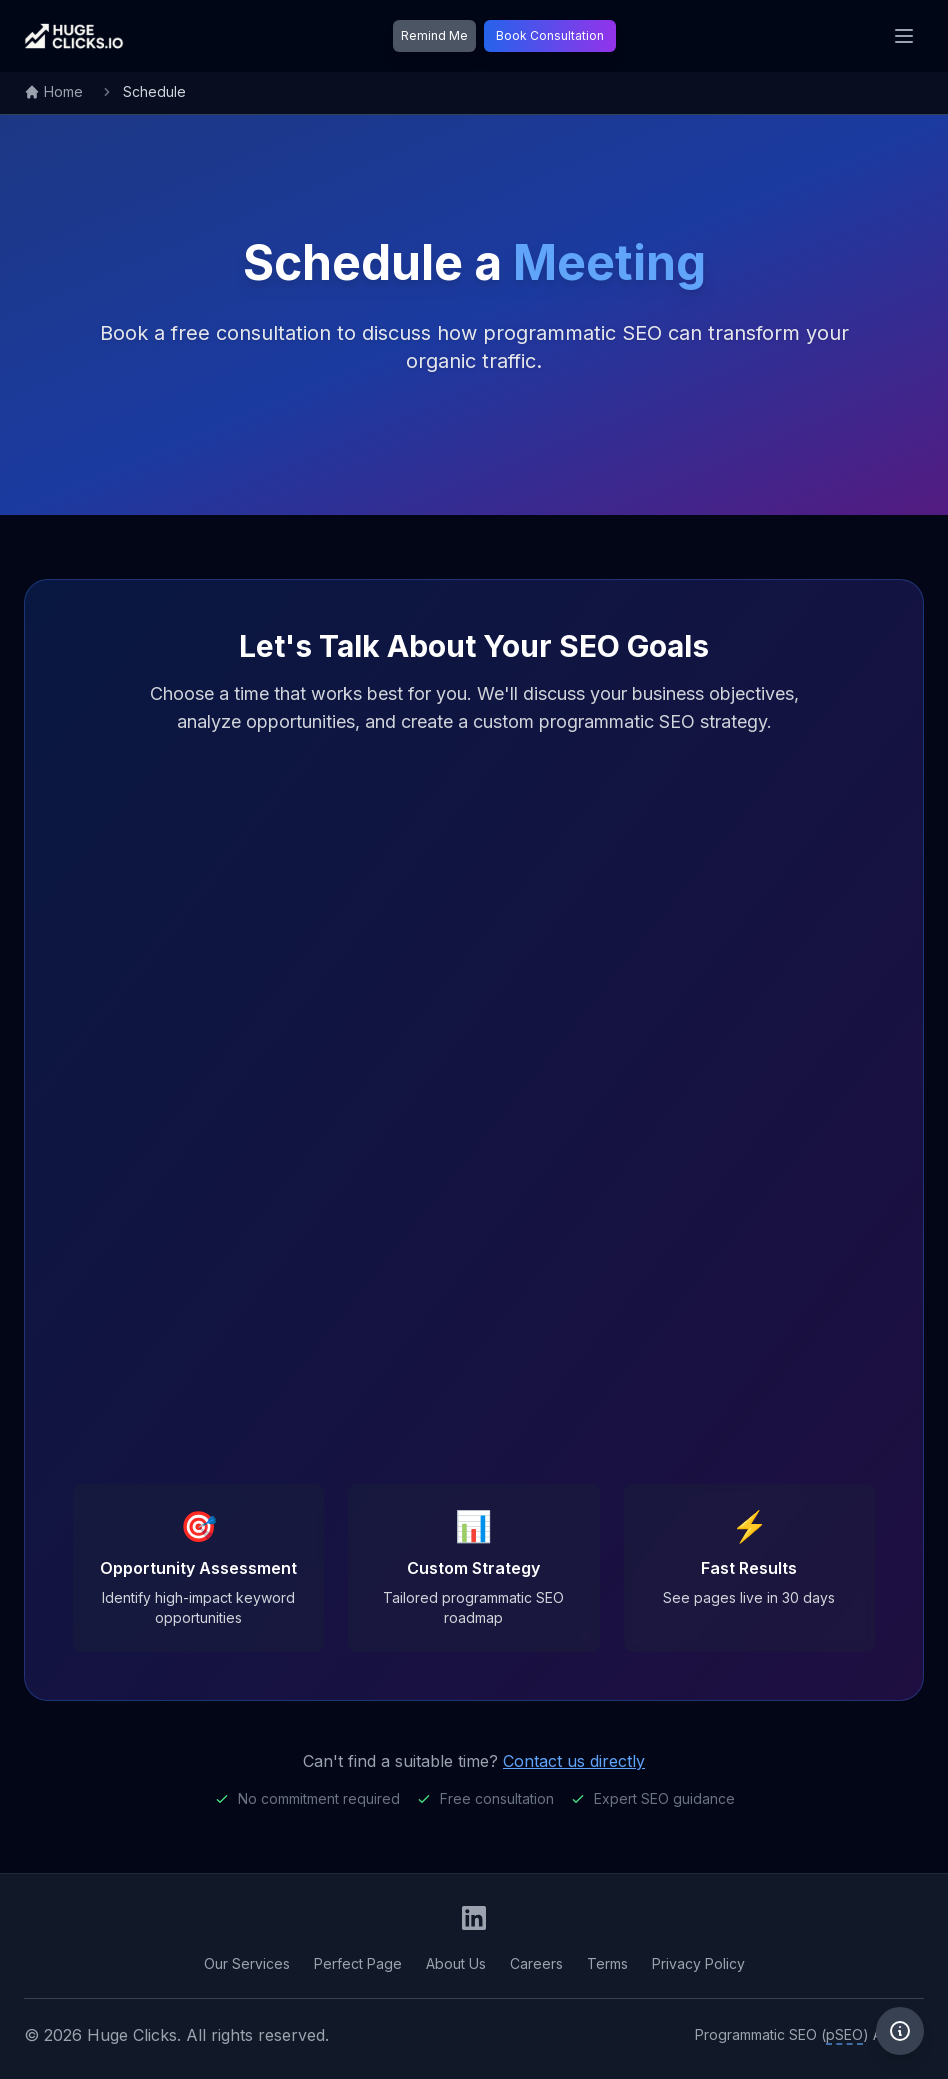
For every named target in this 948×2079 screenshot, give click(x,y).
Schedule (154, 91)
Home (53, 91)
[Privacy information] (900, 2031)
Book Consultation (550, 35)
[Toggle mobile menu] (904, 36)
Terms (607, 1963)
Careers (536, 1963)
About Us (456, 1963)
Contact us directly (574, 1761)
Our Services (247, 1963)
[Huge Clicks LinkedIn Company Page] (474, 1918)
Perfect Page (358, 1963)
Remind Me (434, 35)
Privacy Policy (698, 1963)
